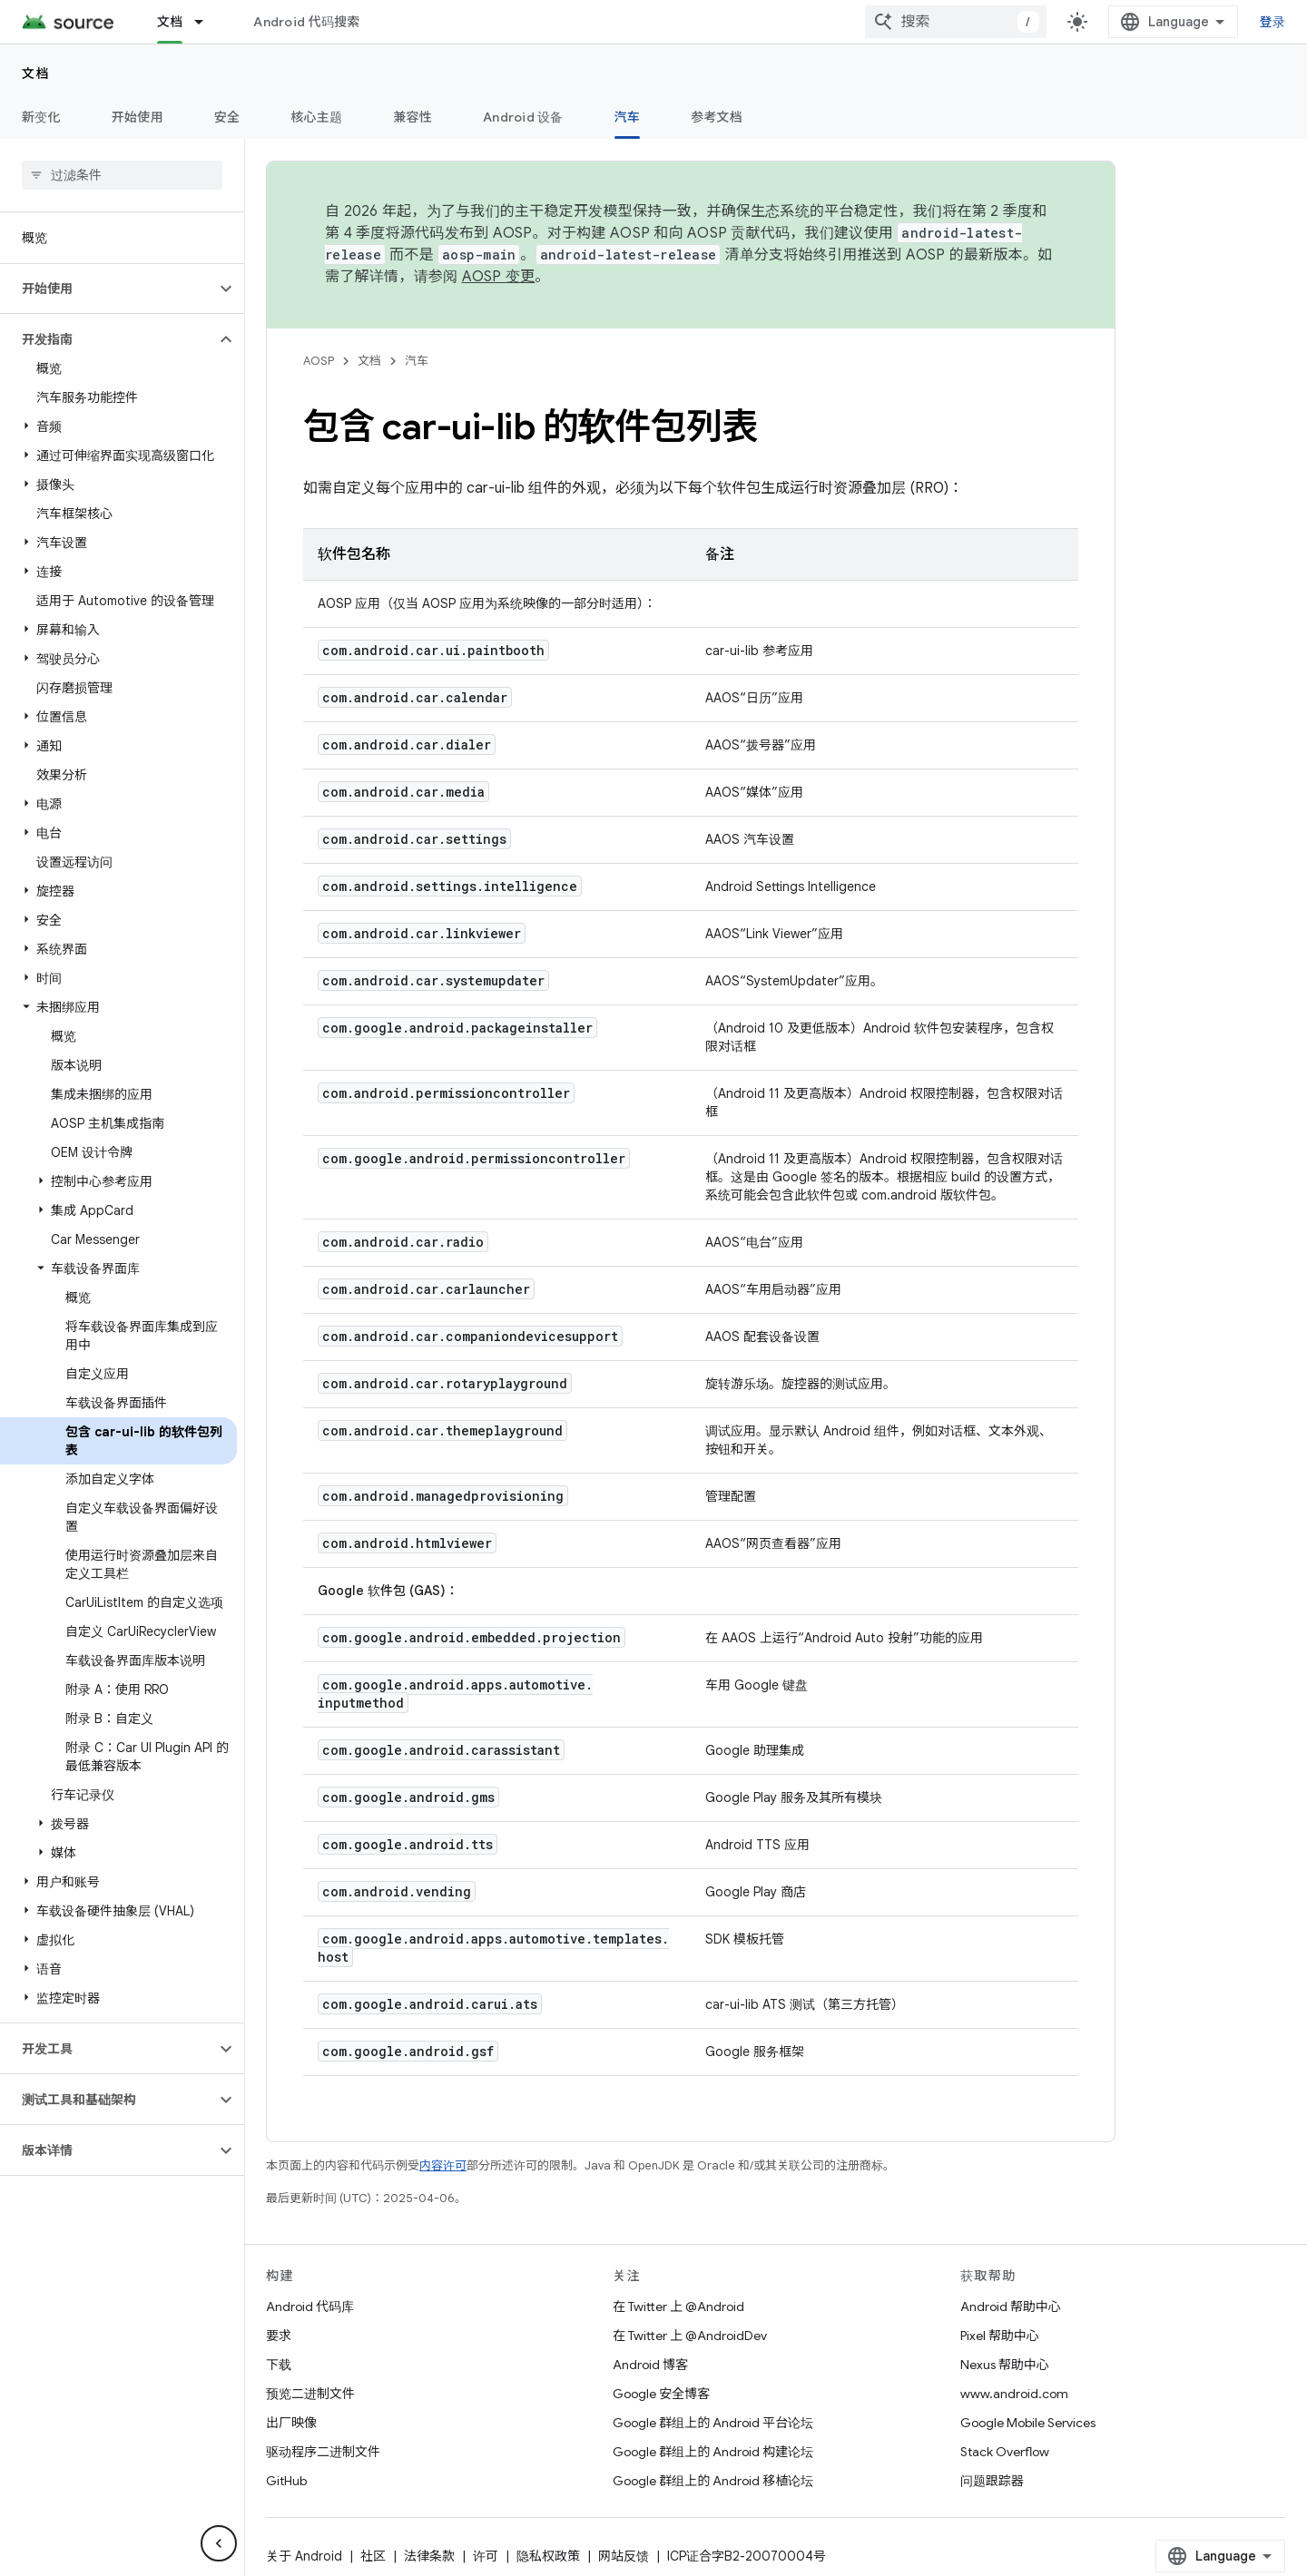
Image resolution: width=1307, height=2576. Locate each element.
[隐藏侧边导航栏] (219, 2543)
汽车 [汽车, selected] (627, 117)
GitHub (286, 2481)
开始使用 (137, 117)
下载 (278, 2364)
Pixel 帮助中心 (999, 2335)
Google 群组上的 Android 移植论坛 (713, 2481)
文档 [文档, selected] (170, 22)
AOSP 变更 (499, 277)
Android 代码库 (310, 2306)
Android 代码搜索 (306, 22)
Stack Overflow (1004, 2452)
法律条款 (429, 2556)
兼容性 (412, 117)
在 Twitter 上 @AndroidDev (690, 2335)
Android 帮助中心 (1010, 2306)
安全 (227, 117)
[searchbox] (122, 175)
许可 (485, 2556)
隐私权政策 (548, 2556)
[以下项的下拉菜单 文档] (206, 22)
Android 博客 (650, 2364)
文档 (36, 73)
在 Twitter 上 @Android (678, 2306)
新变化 (41, 117)
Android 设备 (523, 117)
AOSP (318, 360)
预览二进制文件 (310, 2393)
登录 (1273, 22)
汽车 (416, 360)
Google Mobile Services (1028, 2422)
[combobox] (956, 21)
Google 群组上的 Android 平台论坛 (713, 2422)
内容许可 (443, 2165)
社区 (373, 2556)
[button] (107, 288)
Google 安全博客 (661, 2393)
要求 (278, 2335)
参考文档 (716, 117)
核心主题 (316, 117)
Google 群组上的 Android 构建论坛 (713, 2452)
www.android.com (1014, 2393)
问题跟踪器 (992, 2481)
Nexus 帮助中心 (1004, 2364)
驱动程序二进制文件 (323, 2452)
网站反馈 (623, 2556)
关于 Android (304, 2556)
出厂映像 (291, 2422)
